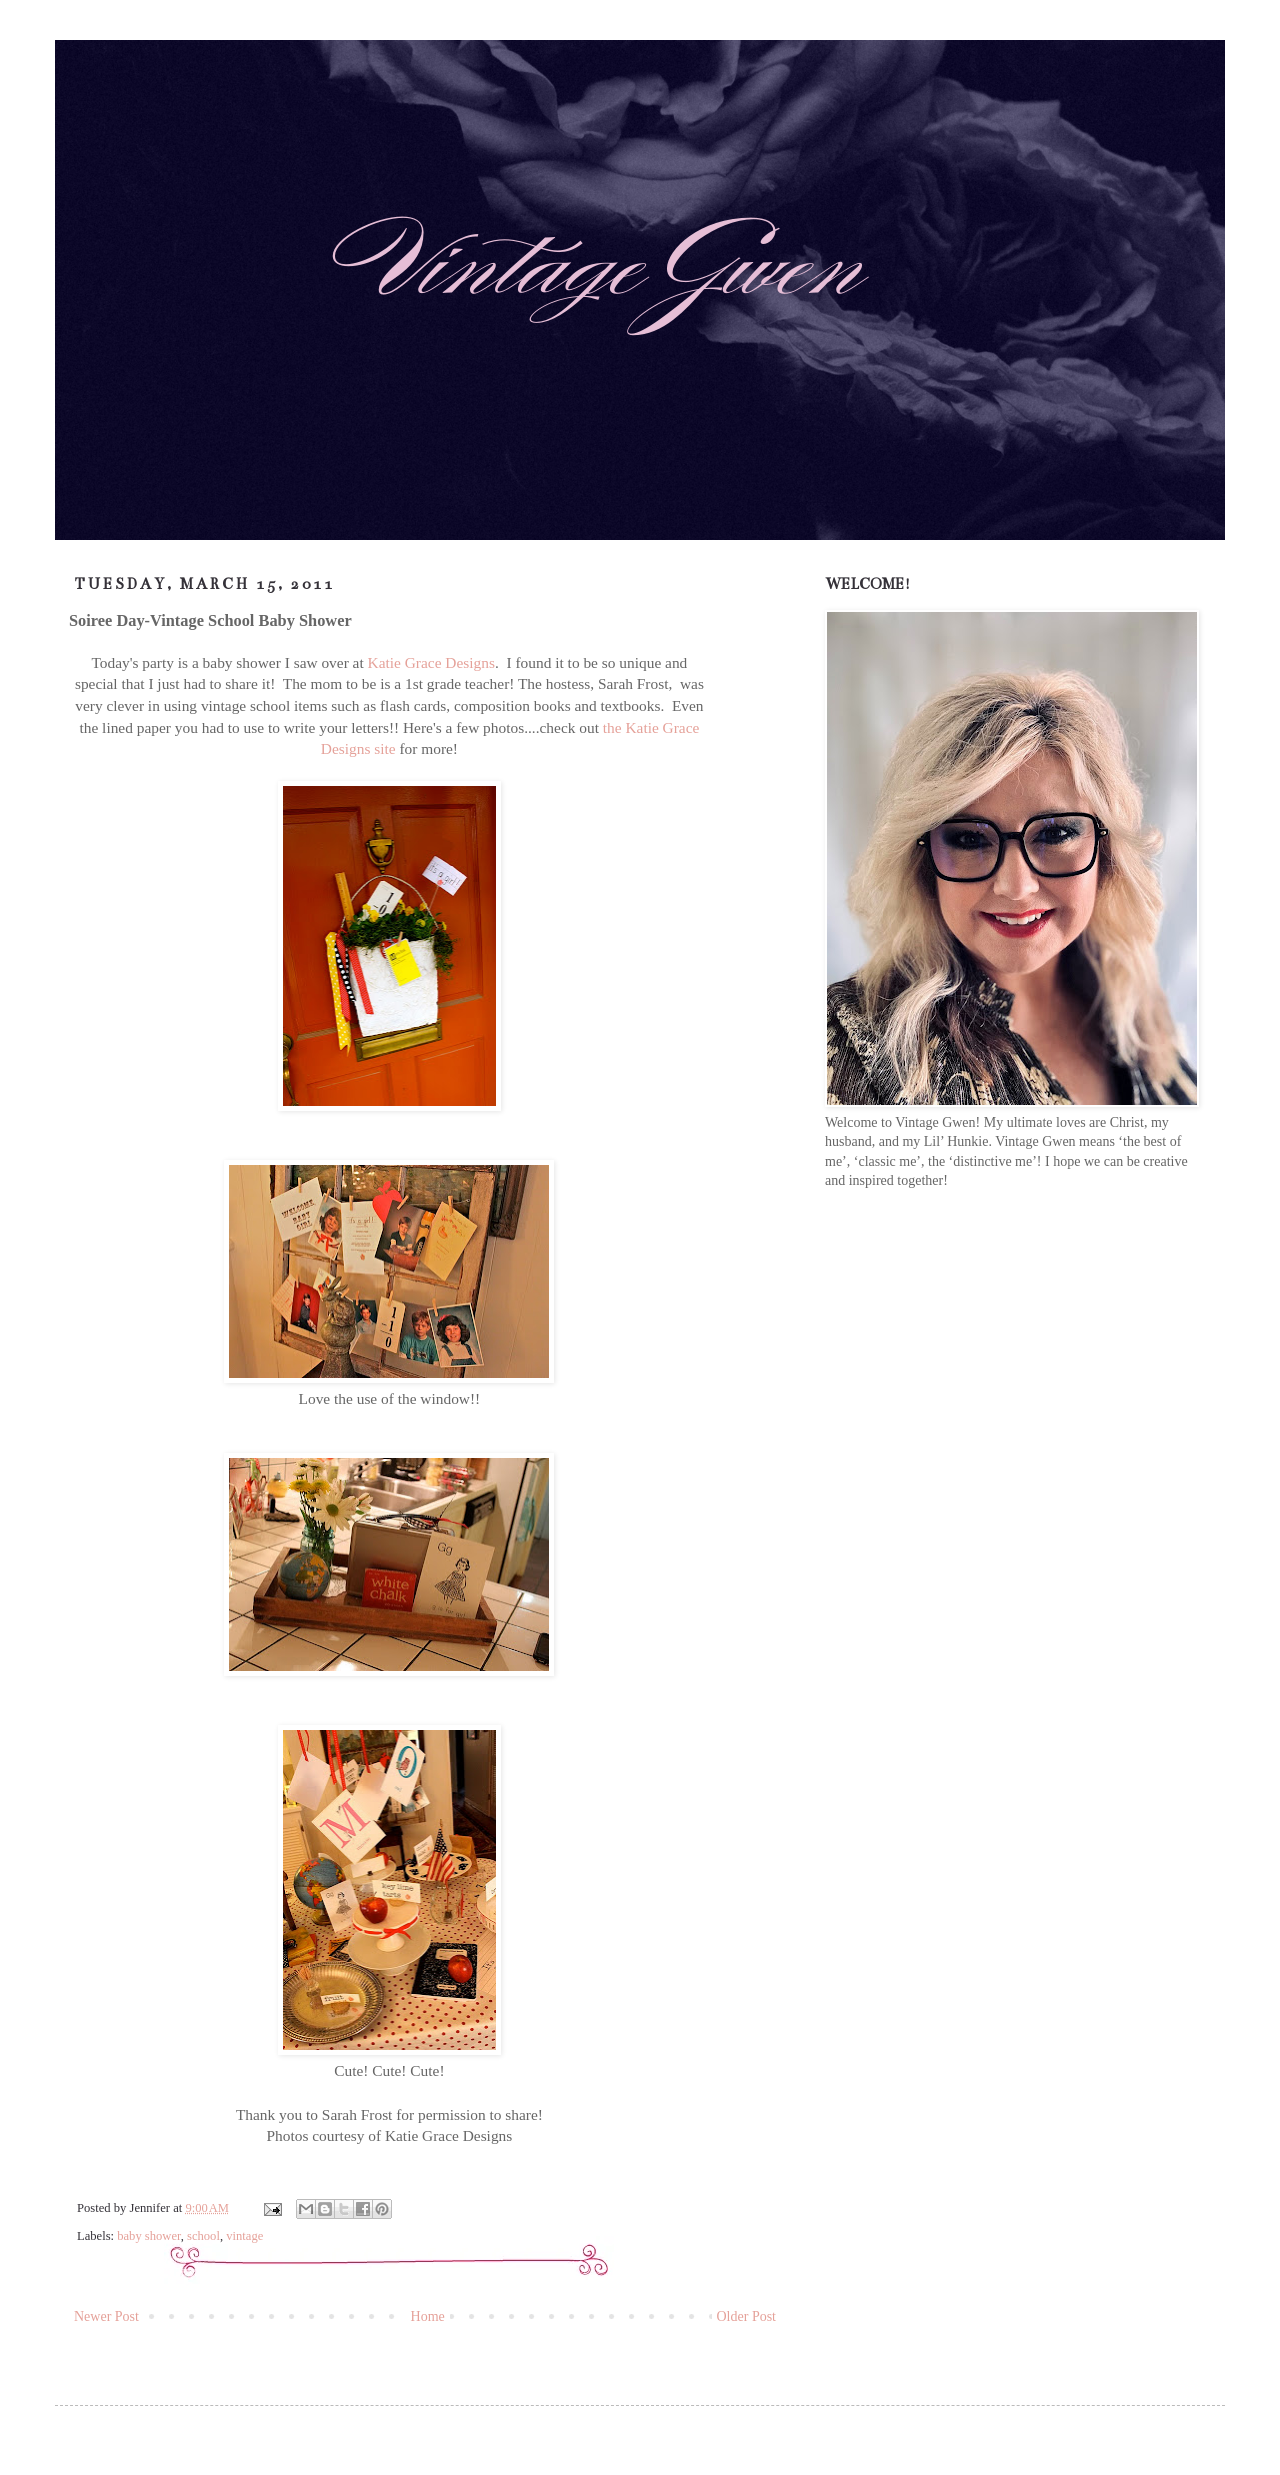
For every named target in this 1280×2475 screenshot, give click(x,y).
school (203, 2236)
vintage (244, 2236)
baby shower (149, 2236)
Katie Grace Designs (431, 662)
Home (428, 2316)
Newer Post (106, 2316)
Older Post (747, 2316)
